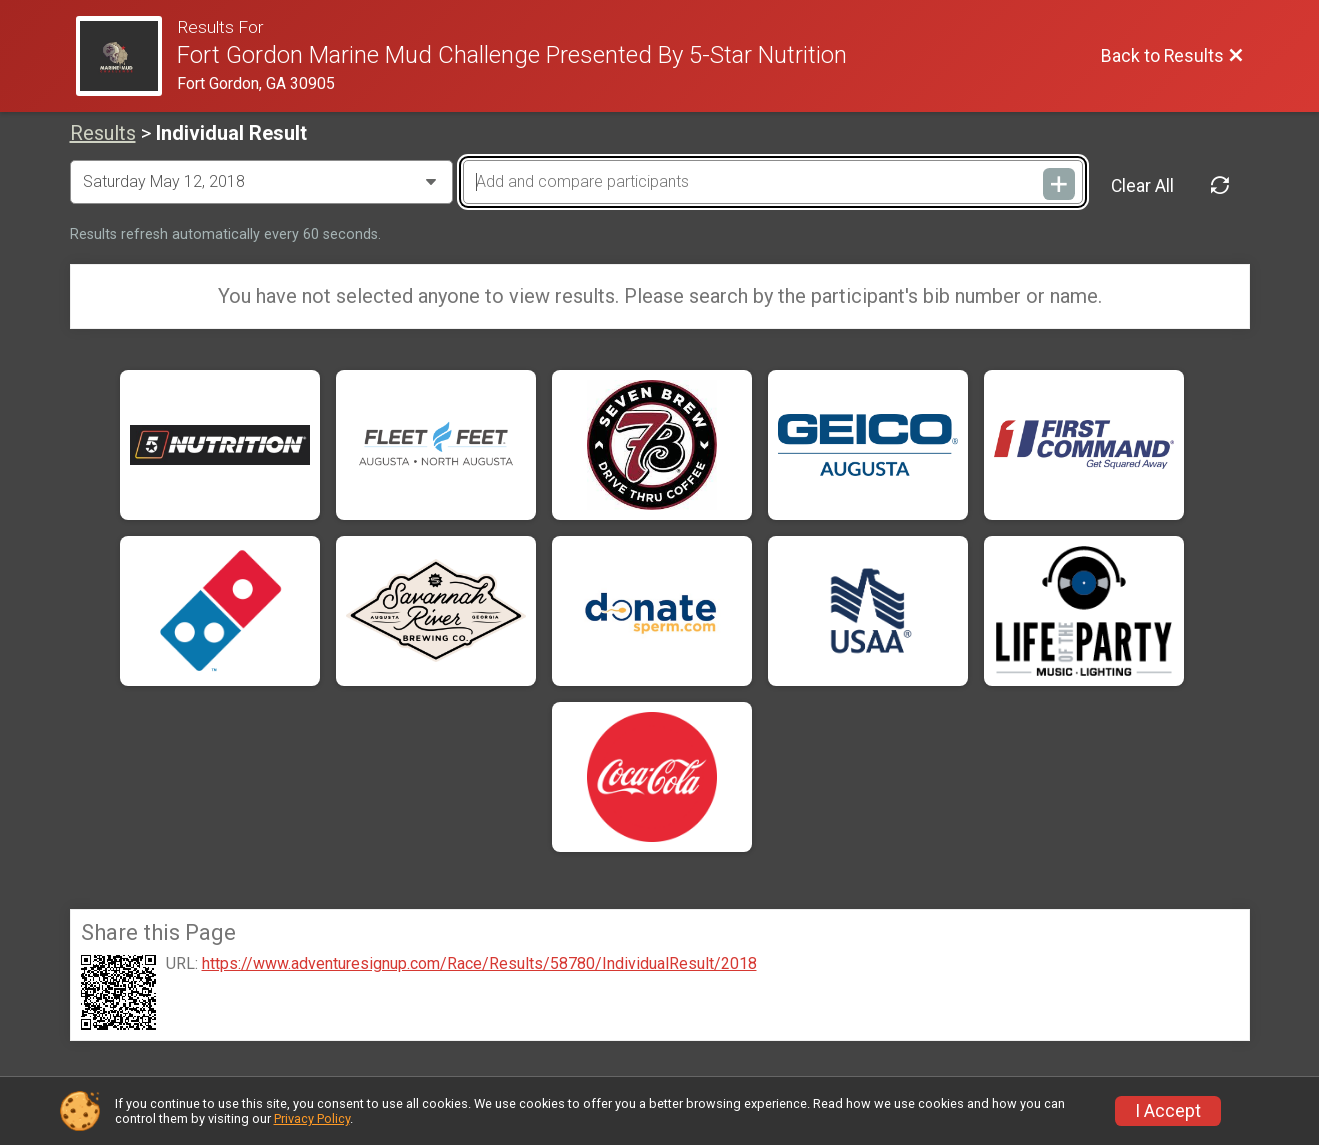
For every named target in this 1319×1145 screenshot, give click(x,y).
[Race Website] (127, 56)
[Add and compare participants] (773, 182)
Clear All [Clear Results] (1142, 186)
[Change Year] (261, 182)
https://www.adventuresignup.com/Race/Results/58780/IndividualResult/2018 (479, 964)
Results (103, 133)
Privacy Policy (312, 1118)
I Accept (1168, 1111)
